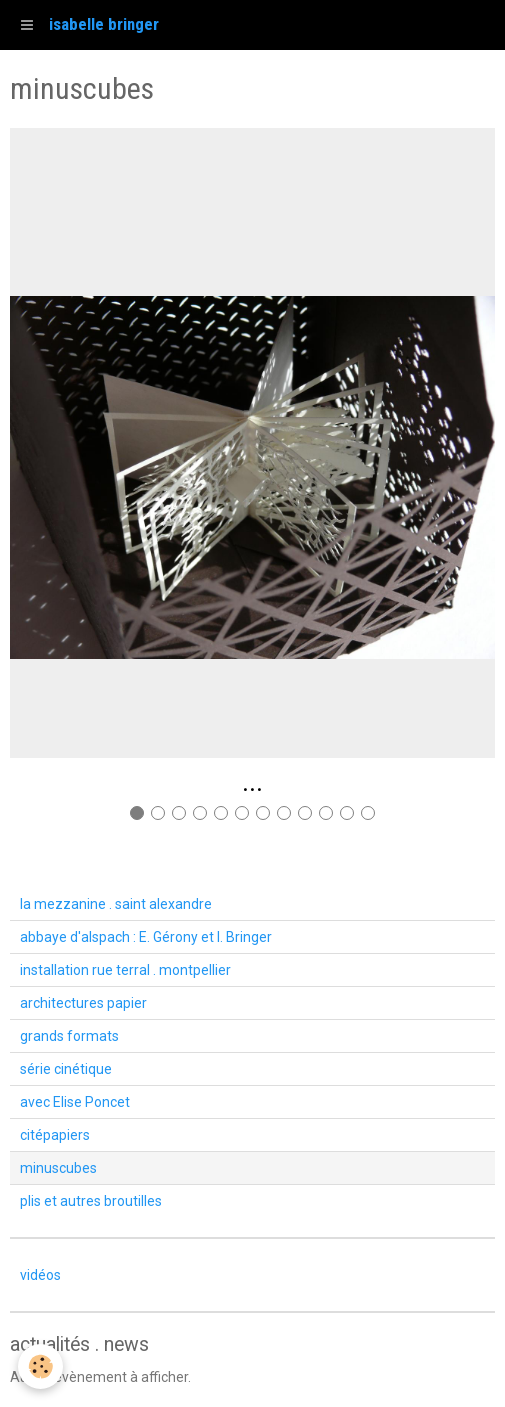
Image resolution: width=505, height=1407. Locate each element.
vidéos (40, 1275)
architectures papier (83, 1003)
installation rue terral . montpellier (125, 970)
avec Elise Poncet (75, 1102)
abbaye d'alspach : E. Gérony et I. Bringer (146, 937)
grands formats (69, 1036)
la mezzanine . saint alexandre (116, 904)
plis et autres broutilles (91, 1201)
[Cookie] (40, 1366)
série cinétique (66, 1069)
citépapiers (55, 1135)
